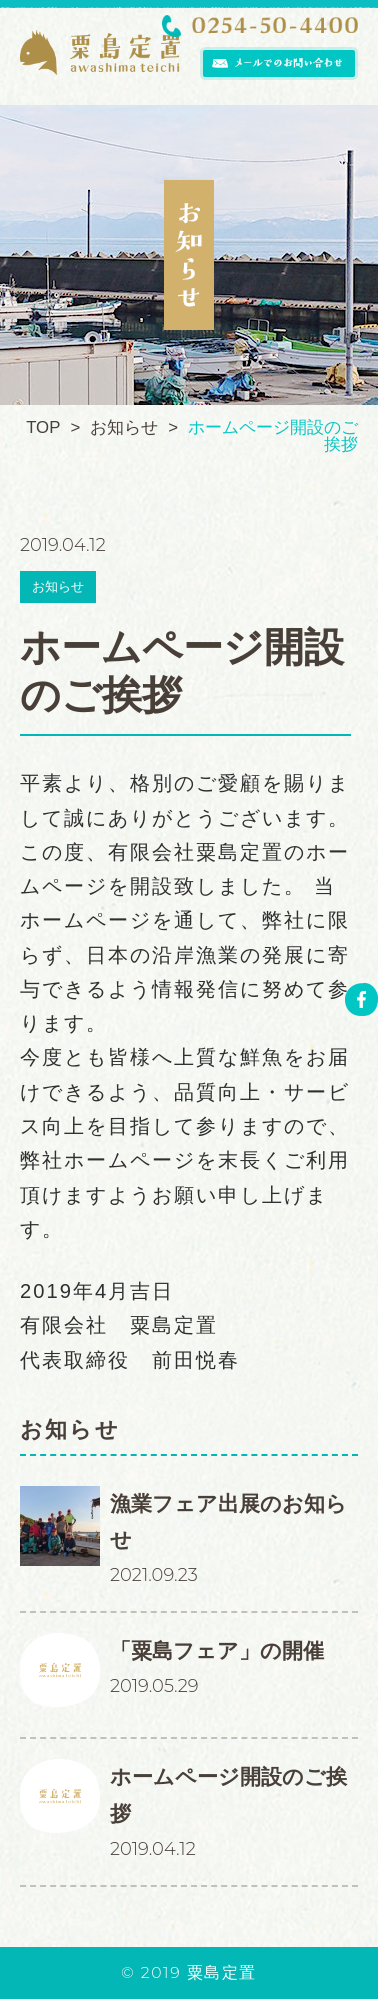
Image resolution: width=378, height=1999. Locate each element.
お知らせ (58, 586)
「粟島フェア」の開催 (217, 1650)
